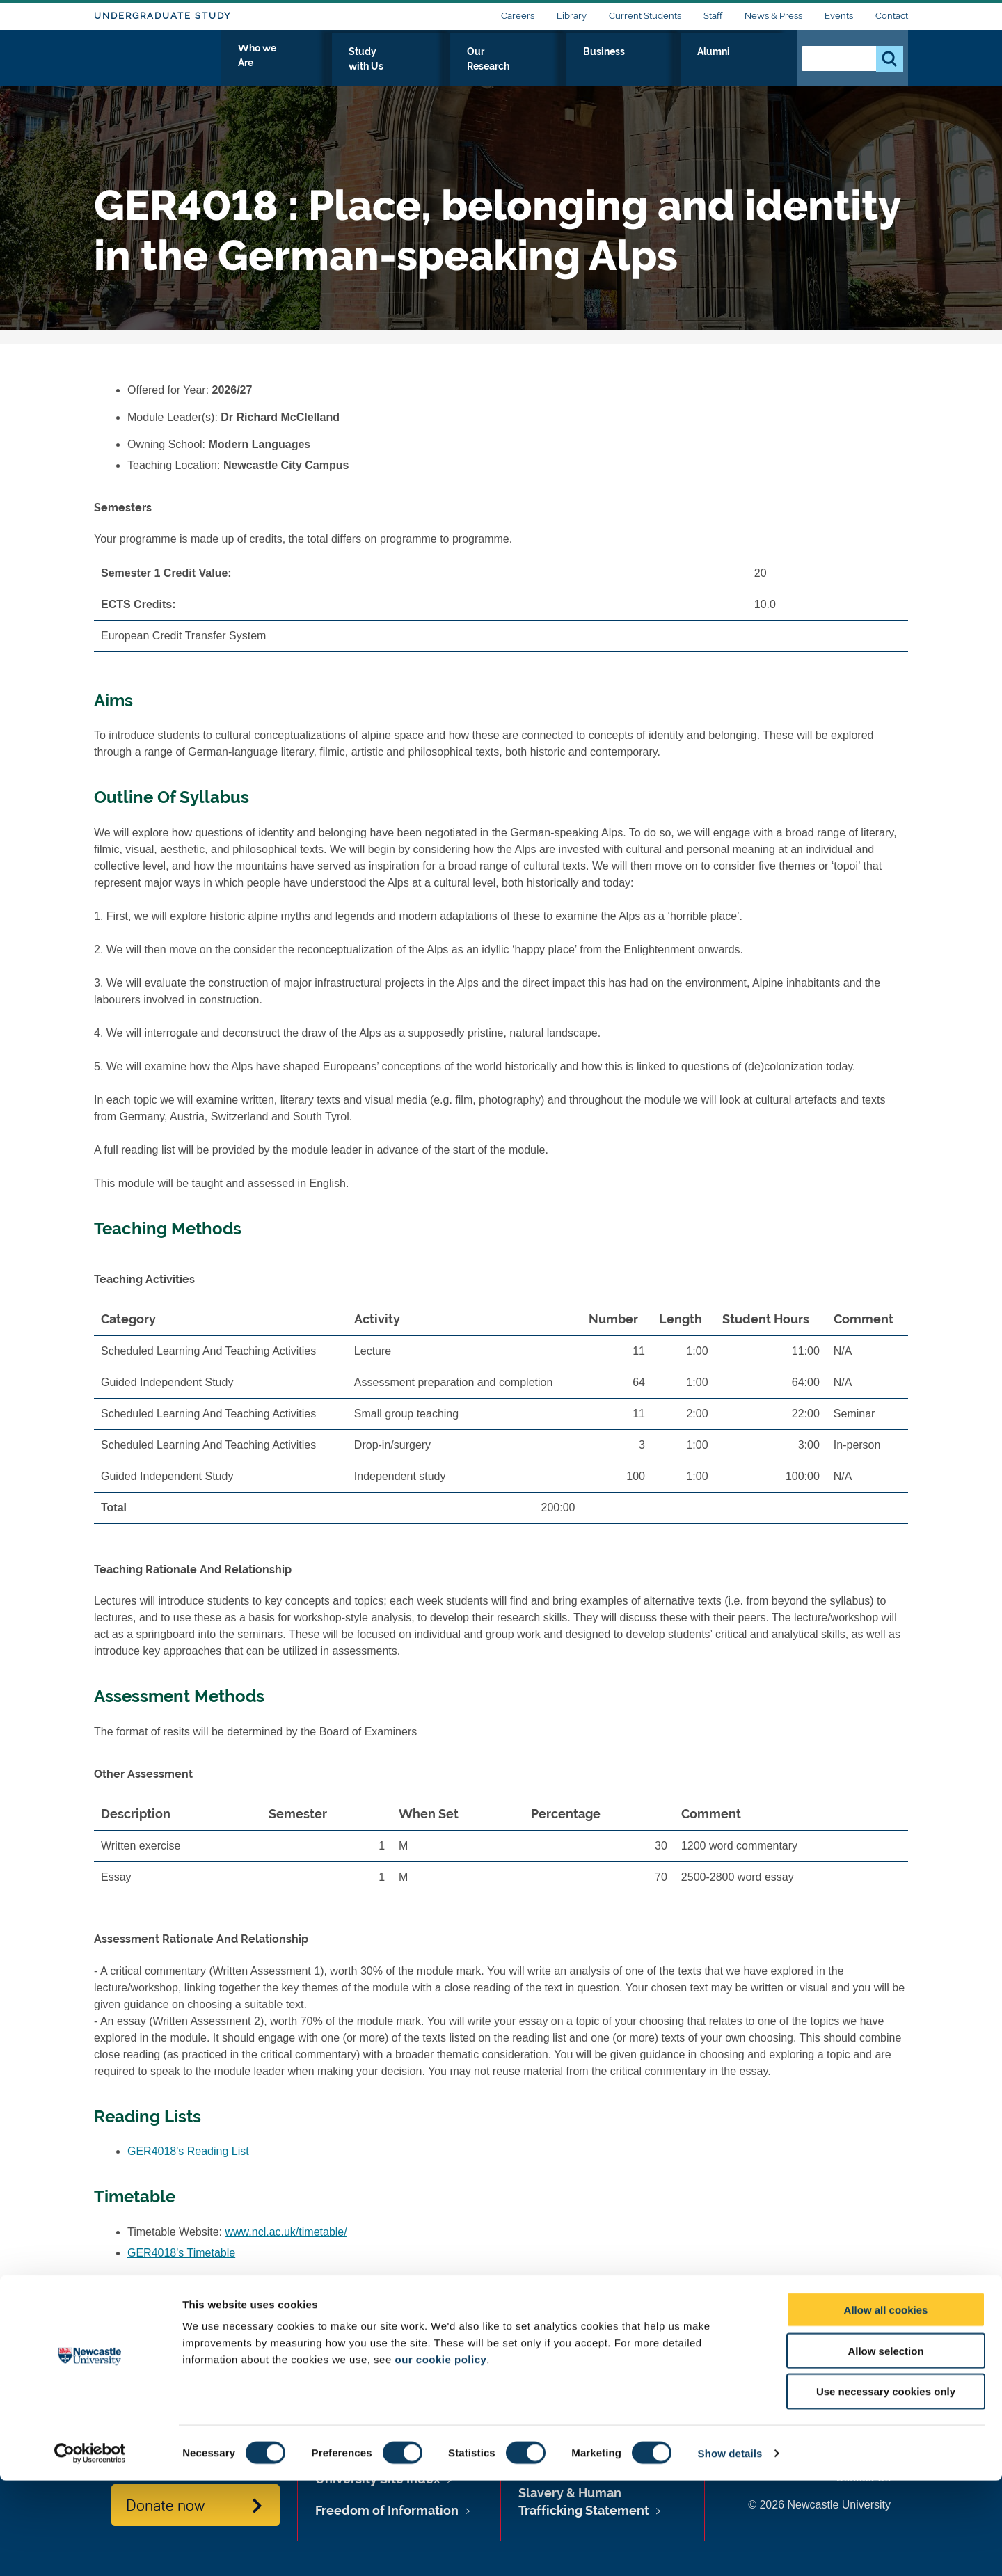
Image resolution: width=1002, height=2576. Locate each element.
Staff (712, 15)
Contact (891, 15)
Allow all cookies (886, 2405)
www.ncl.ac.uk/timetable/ (286, 2232)
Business (690, 67)
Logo (157, 64)
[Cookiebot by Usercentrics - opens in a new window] (90, 2548)
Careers (517, 15)
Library (572, 15)
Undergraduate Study (162, 15)
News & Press (773, 15)
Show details (730, 2548)
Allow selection (885, 2446)
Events (839, 15)
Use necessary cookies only (885, 2487)
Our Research (607, 67)
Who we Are (418, 67)
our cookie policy (440, 2454)
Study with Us (511, 67)
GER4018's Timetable (181, 2253)
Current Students (645, 15)
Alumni (755, 67)
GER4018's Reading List (188, 2151)
